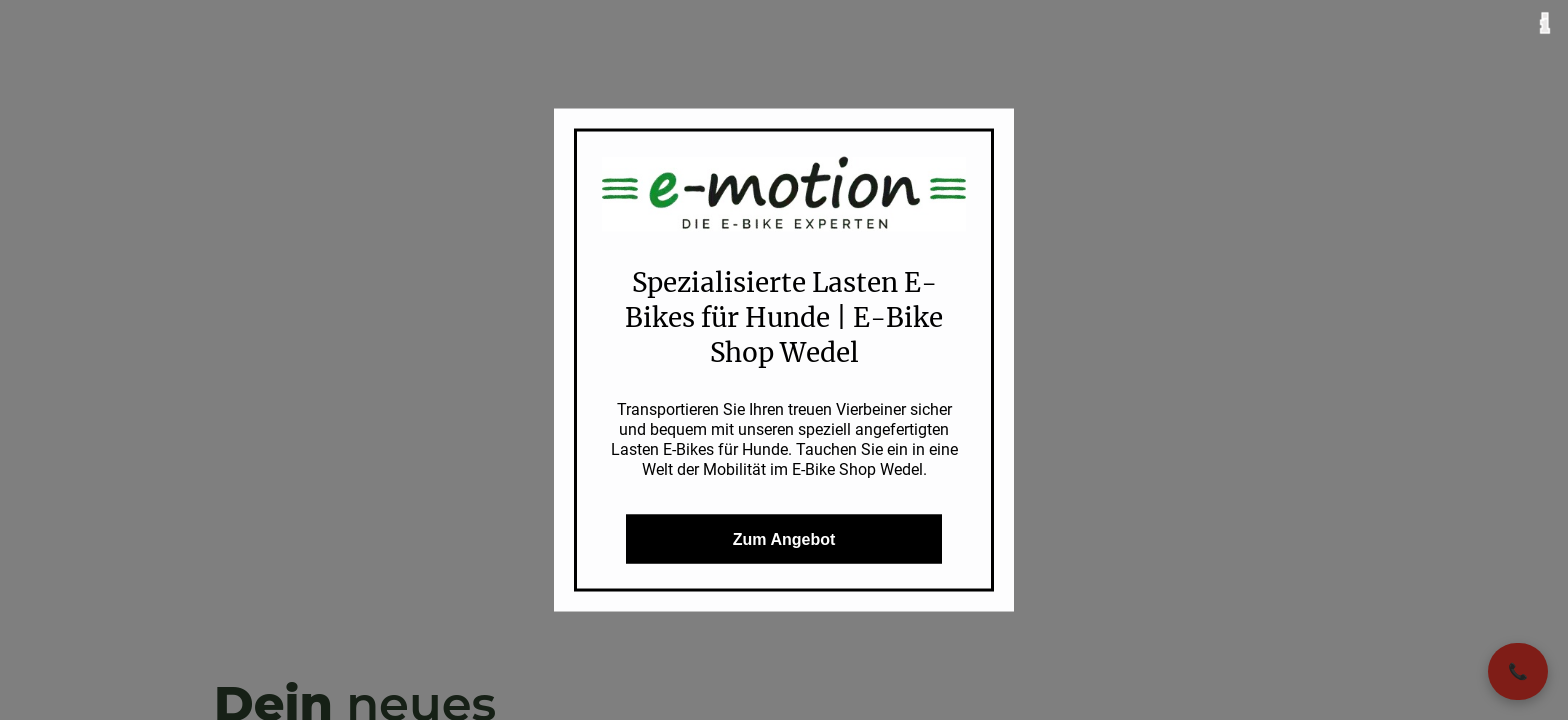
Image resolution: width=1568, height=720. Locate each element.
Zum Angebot (784, 538)
